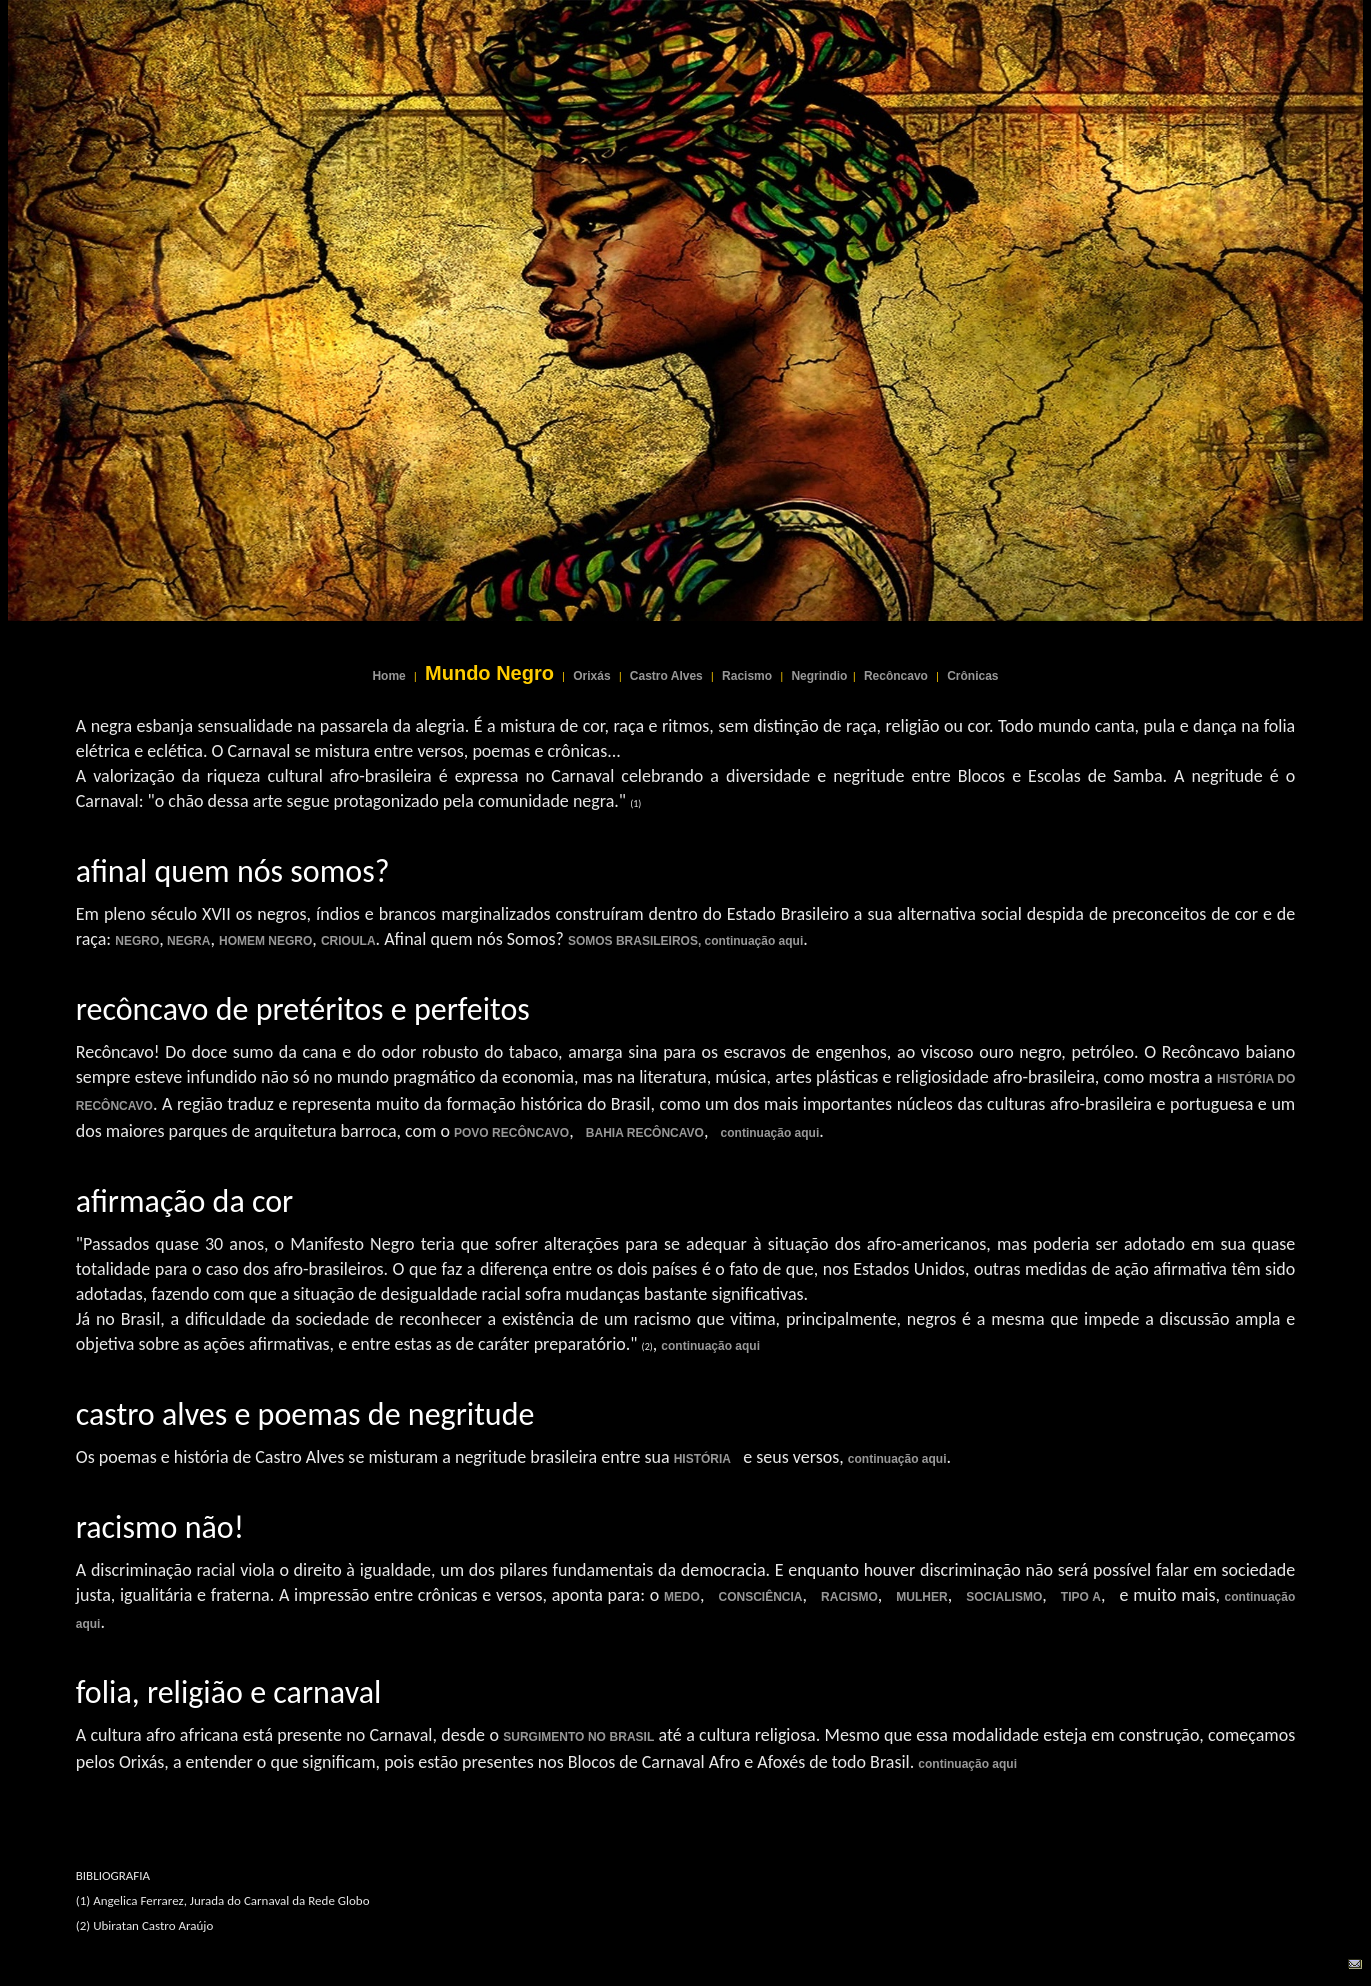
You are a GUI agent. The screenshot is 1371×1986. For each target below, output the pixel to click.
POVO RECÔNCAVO (511, 1133)
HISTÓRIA (702, 1459)
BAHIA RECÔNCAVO (645, 1133)
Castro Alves (666, 676)
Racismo (747, 676)
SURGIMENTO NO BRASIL (578, 1737)
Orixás (591, 676)
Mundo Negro (489, 673)
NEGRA (187, 941)
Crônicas (972, 676)
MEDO (682, 1597)
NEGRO (137, 941)
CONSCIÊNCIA (761, 1597)
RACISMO (849, 1597)
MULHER (921, 1597)
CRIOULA (348, 941)
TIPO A (1081, 1597)
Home (388, 676)
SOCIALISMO (1004, 1597)
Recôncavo (896, 676)
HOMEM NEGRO (265, 941)
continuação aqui (770, 1133)
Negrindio (819, 676)
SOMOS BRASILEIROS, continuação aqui (685, 941)
